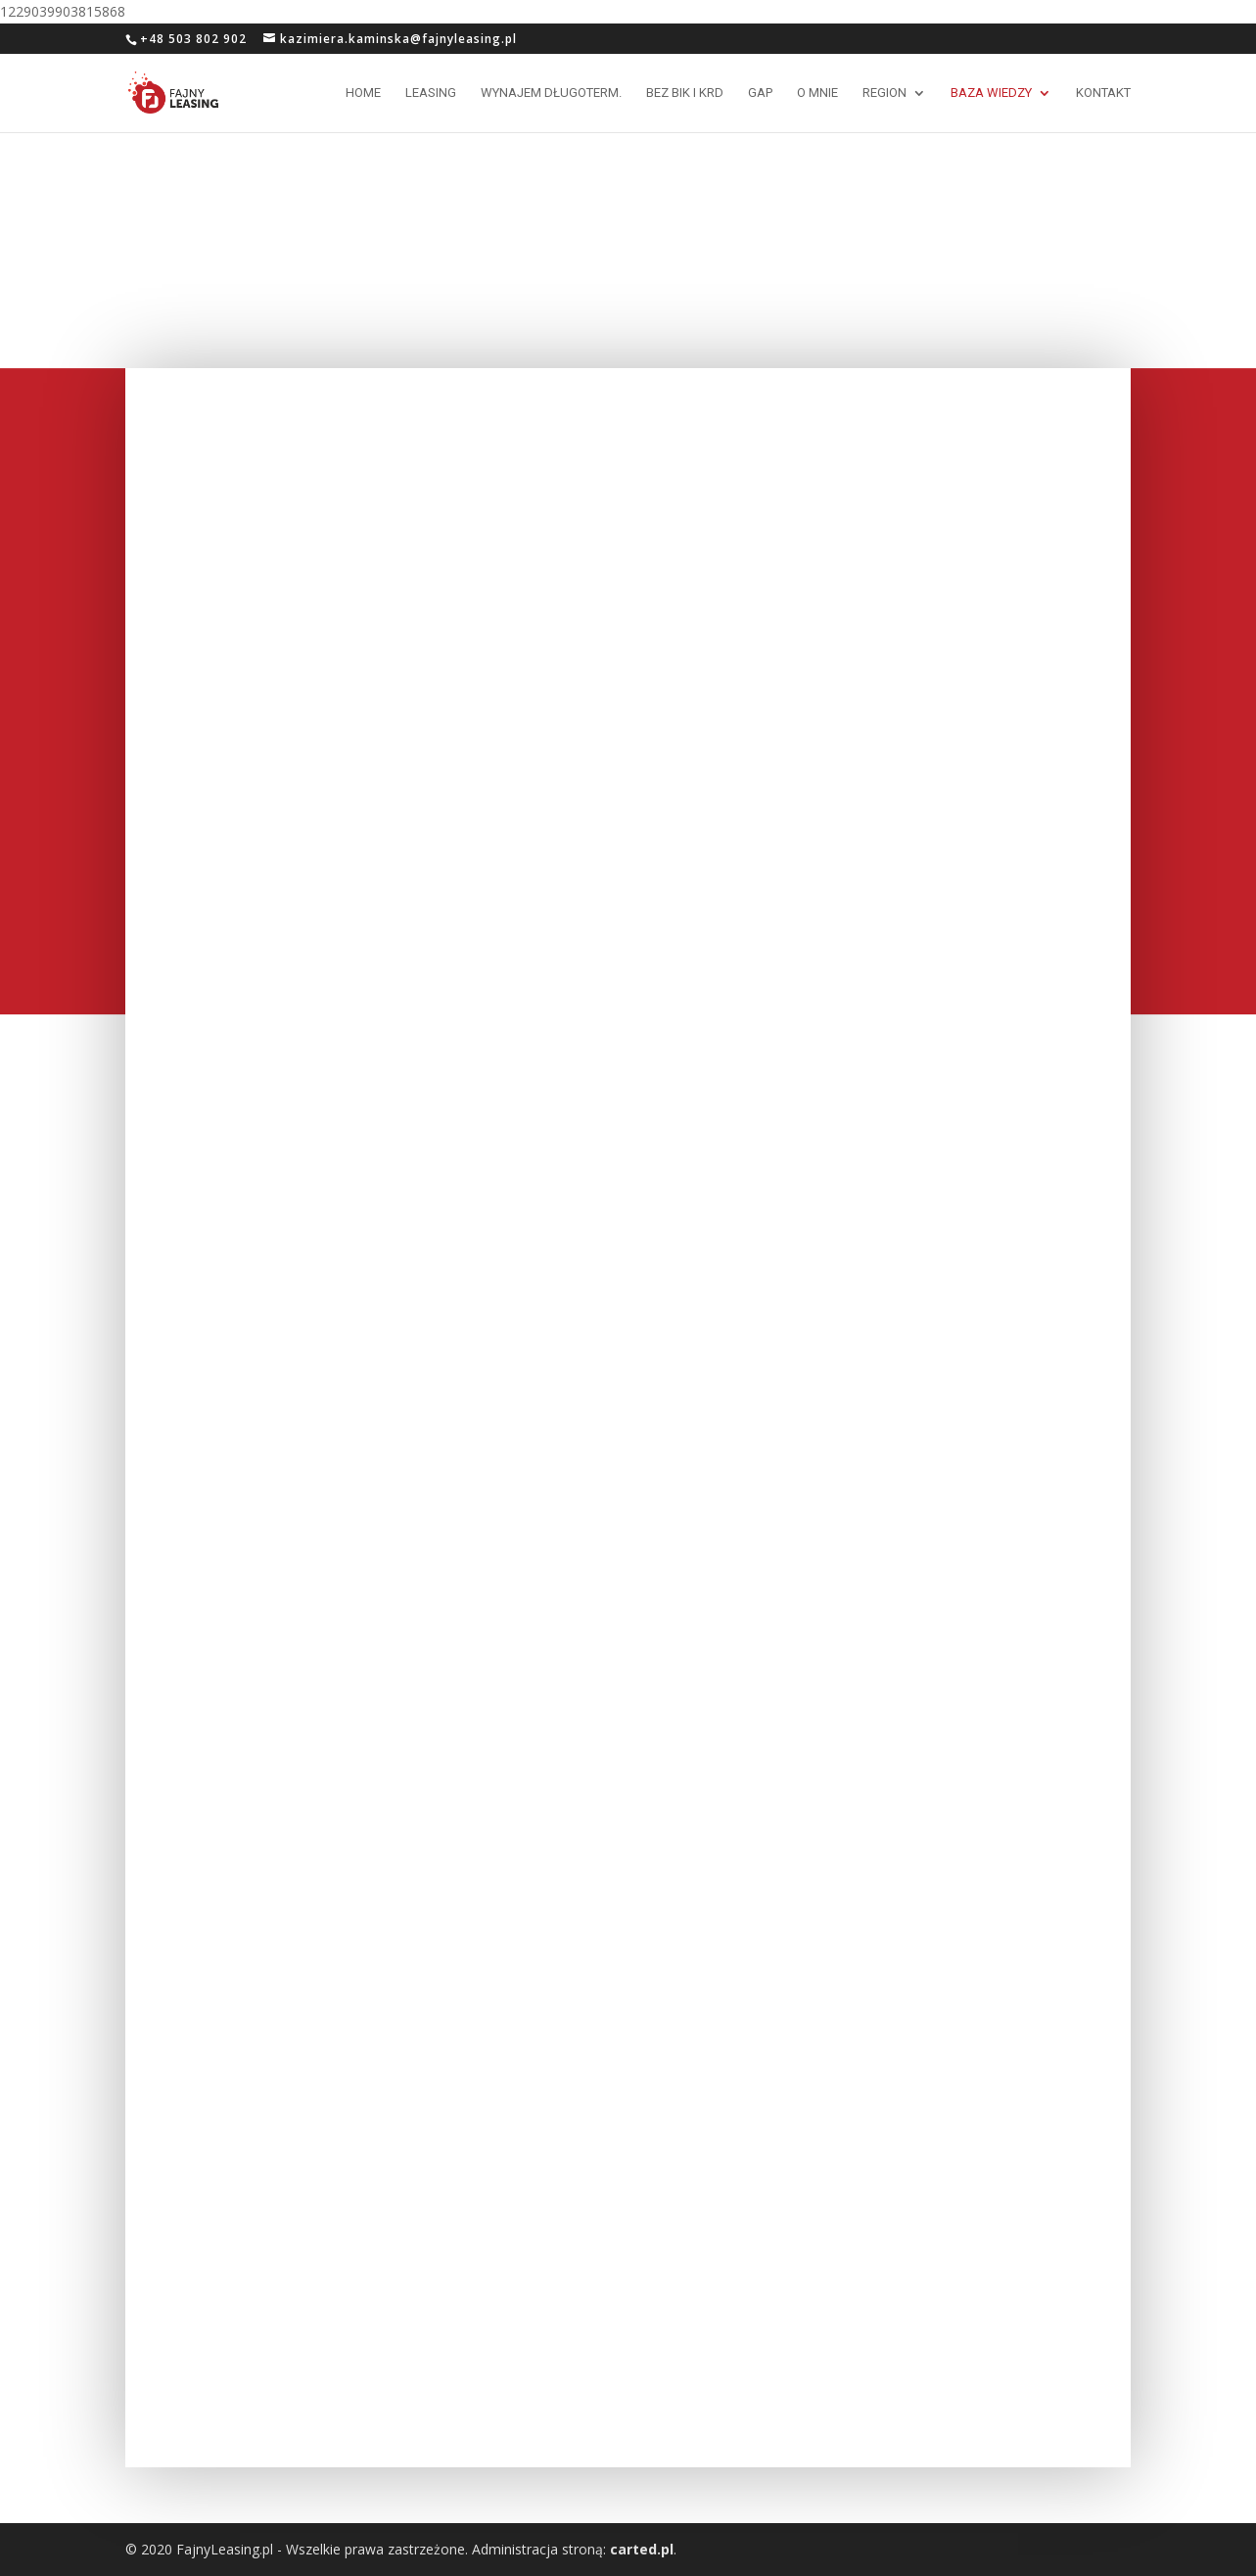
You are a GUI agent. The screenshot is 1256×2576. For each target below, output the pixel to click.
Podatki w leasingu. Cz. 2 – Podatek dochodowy (623, 1737)
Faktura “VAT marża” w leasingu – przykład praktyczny (617, 1476)
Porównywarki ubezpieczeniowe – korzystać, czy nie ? (619, 652)
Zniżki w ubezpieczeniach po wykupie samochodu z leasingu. (943, 931)
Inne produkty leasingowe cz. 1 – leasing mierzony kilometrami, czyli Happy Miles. (622, 945)
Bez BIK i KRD (684, 93)
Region (884, 93)
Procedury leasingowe (237, 1467)
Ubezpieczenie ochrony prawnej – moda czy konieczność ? (283, 1215)
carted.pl (642, 2549)
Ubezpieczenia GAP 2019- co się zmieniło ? (947, 409)
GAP (760, 93)
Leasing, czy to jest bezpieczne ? (279, 2256)
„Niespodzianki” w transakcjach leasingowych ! (608, 1215)
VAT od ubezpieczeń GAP (584, 400)
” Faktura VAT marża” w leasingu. (279, 1711)
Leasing (430, 93)
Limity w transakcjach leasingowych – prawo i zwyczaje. (961, 670)
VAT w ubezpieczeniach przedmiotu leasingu (626, 1998)
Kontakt (1103, 93)
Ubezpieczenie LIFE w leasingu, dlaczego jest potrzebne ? (941, 1458)
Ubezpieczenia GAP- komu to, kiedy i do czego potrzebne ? (293, 409)
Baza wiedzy (991, 93)
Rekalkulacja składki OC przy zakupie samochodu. (261, 954)
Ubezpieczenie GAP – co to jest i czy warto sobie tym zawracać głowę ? (277, 1971)
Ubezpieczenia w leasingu (920, 1977)
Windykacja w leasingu (907, 1183)
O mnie (817, 93)
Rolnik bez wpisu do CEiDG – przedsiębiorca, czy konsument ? (279, 693)
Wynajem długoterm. (551, 93)
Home (363, 93)
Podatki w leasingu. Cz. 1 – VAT (942, 1711)
